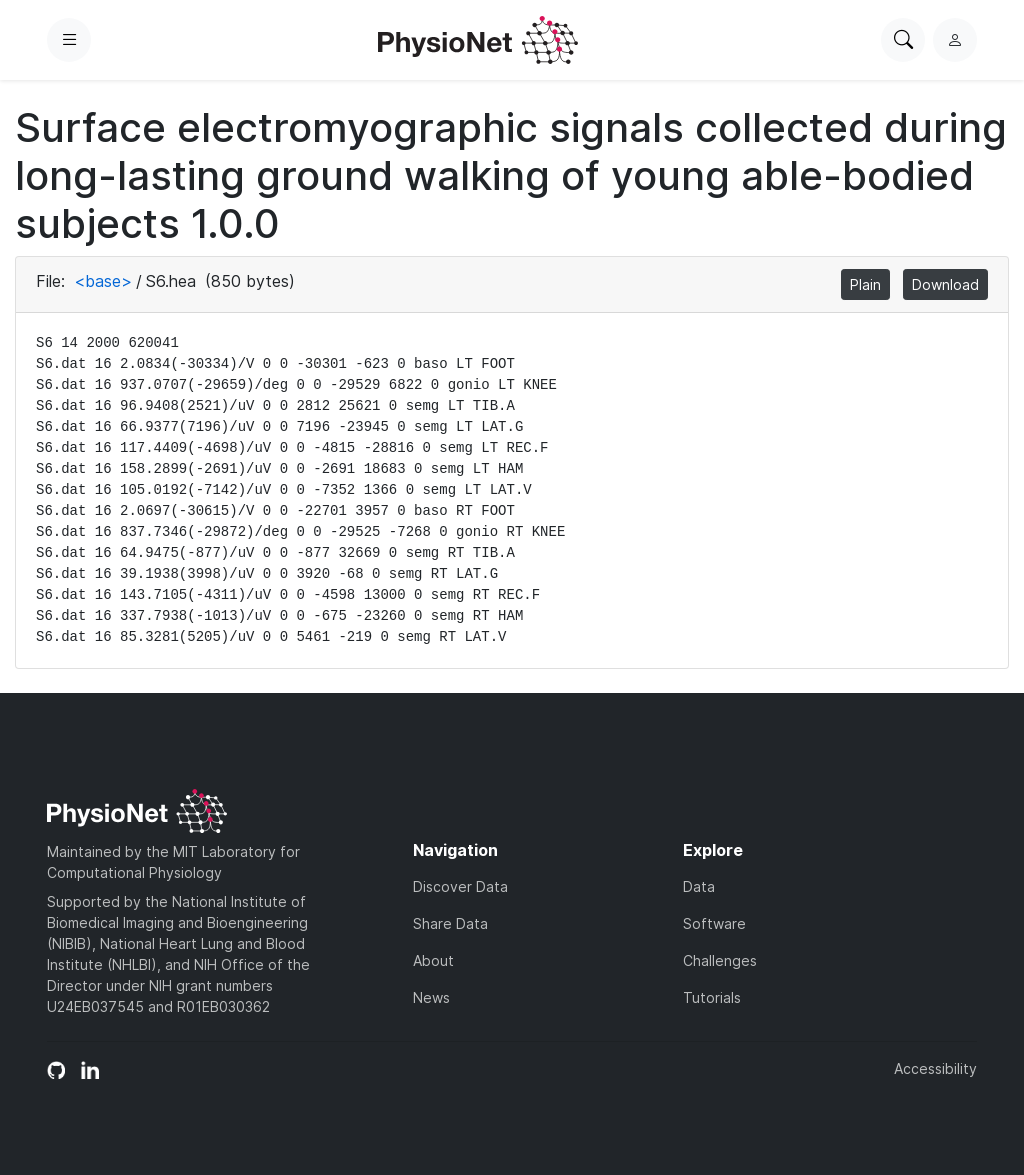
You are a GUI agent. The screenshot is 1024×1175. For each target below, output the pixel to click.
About (433, 960)
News (431, 997)
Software (714, 923)
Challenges (720, 960)
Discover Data (460, 886)
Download (945, 284)
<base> (103, 281)
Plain (865, 284)
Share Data (450, 923)
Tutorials (712, 997)
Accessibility (935, 1068)
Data (699, 886)
